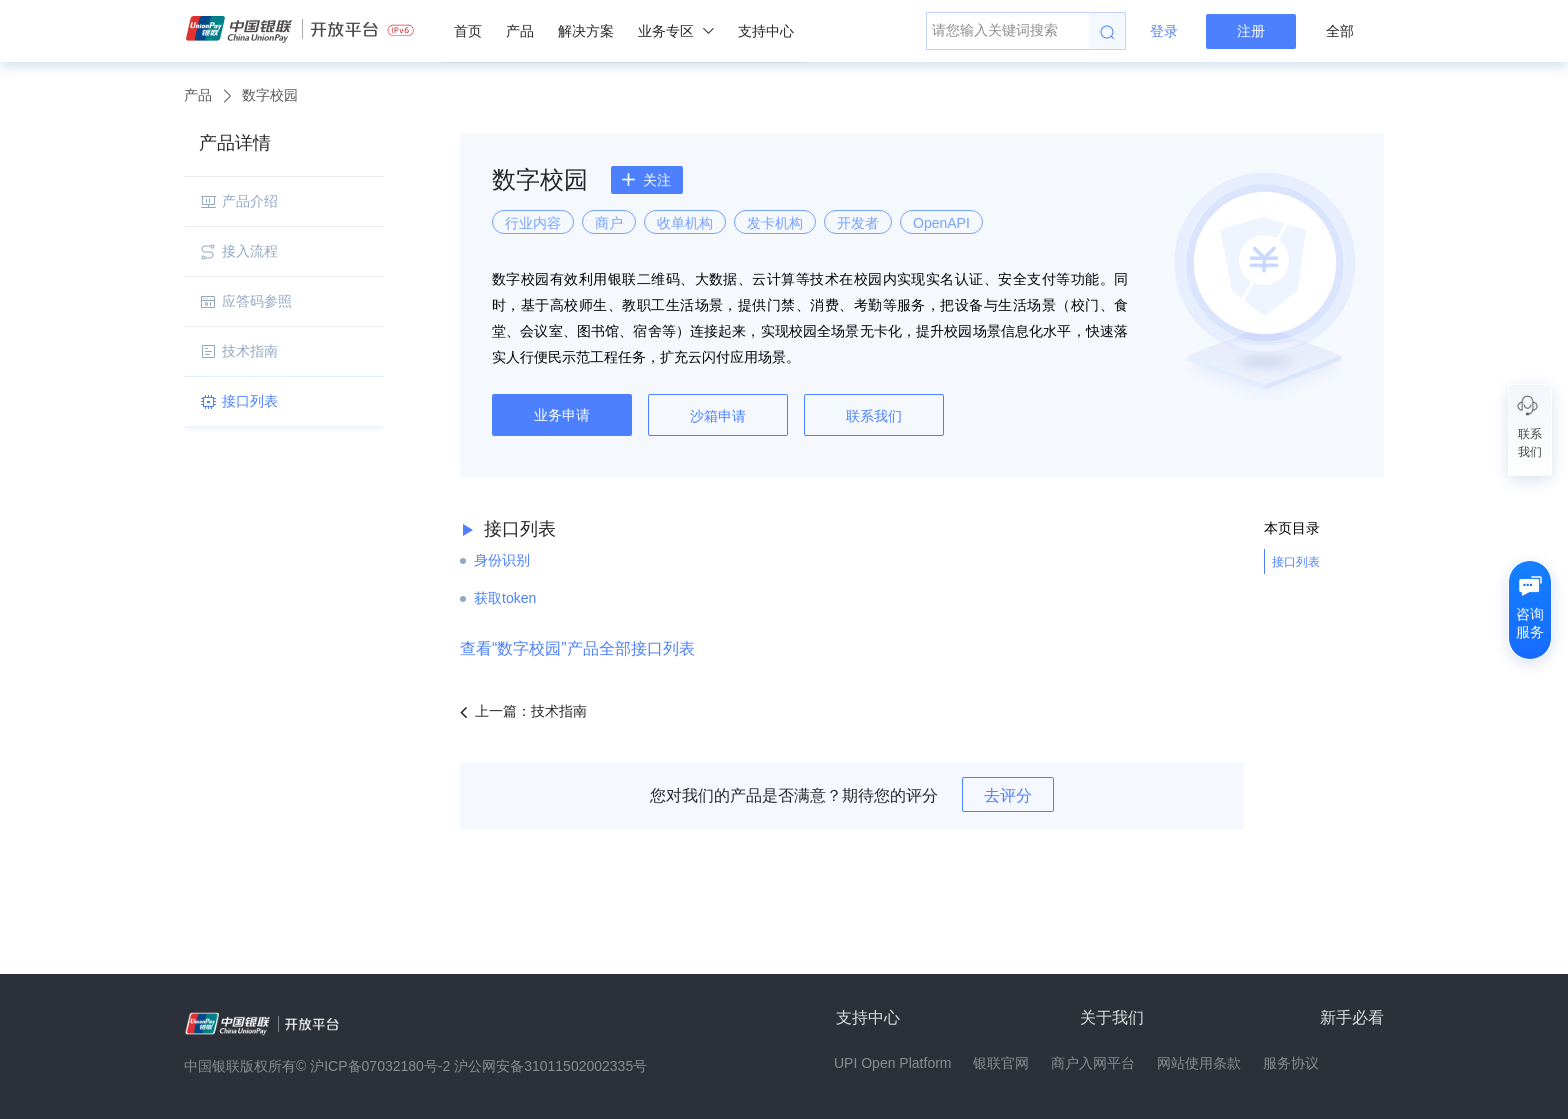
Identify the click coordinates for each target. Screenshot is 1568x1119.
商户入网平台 (1093, 1063)
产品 (520, 31)
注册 (1251, 31)
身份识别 (502, 560)
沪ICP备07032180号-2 (380, 1066)
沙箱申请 (718, 416)
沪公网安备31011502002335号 (550, 1066)
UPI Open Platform (893, 1063)
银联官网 (1001, 1063)
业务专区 (676, 31)
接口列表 (1296, 562)
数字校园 (270, 95)
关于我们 (1112, 1017)
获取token (505, 598)
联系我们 (874, 416)
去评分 (1008, 795)
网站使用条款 (1199, 1063)
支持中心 (766, 31)
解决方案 (586, 31)
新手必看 (1352, 1017)
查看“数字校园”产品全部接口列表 (577, 648)
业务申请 (562, 415)
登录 (1164, 31)
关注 (646, 180)
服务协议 (1291, 1063)
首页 (468, 31)
